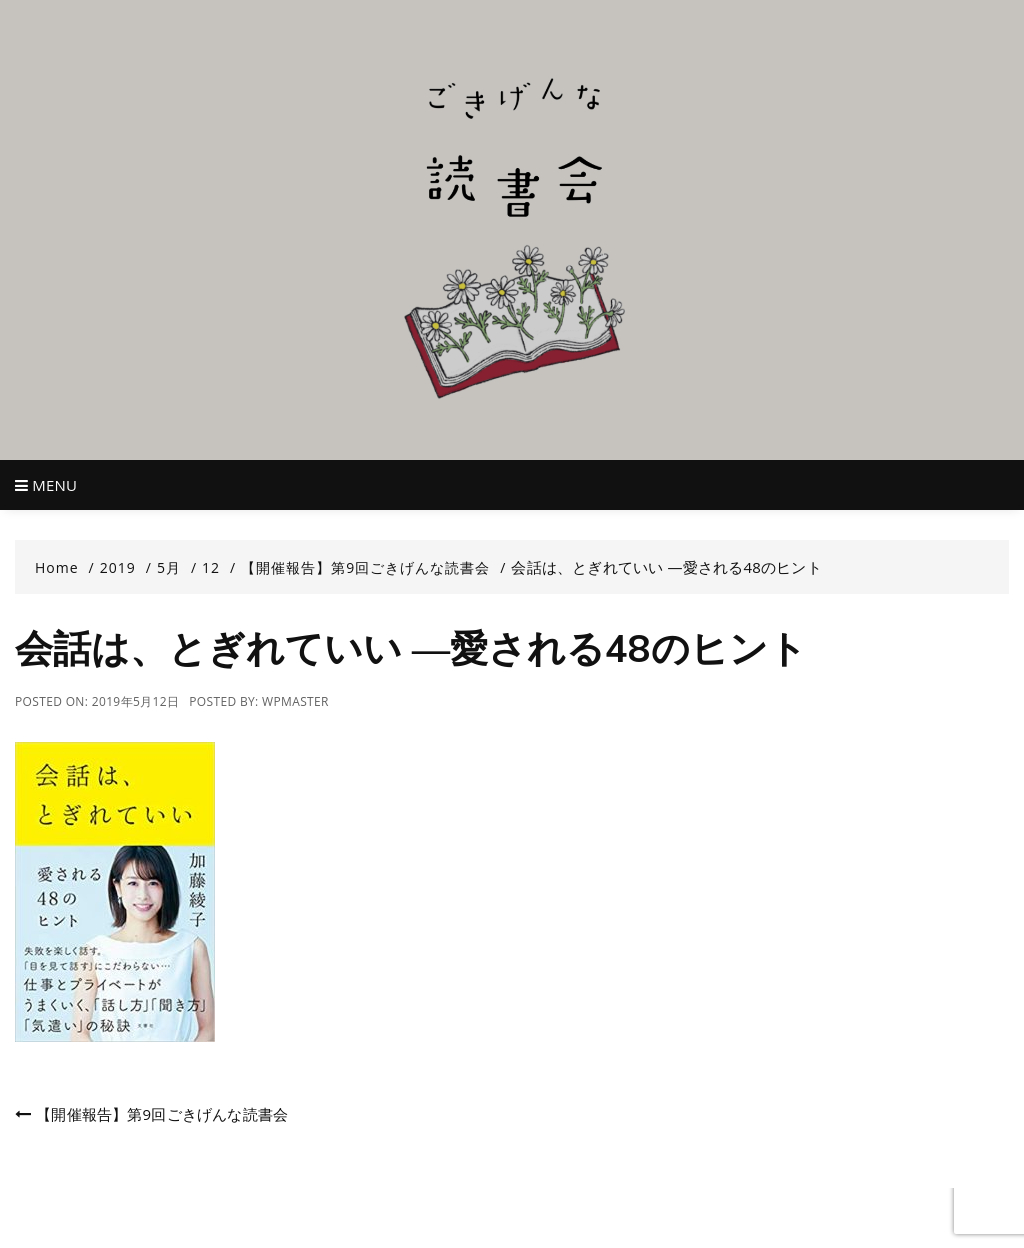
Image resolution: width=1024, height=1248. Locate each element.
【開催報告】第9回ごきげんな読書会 (162, 1114)
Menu (46, 485)
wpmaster (295, 701)
